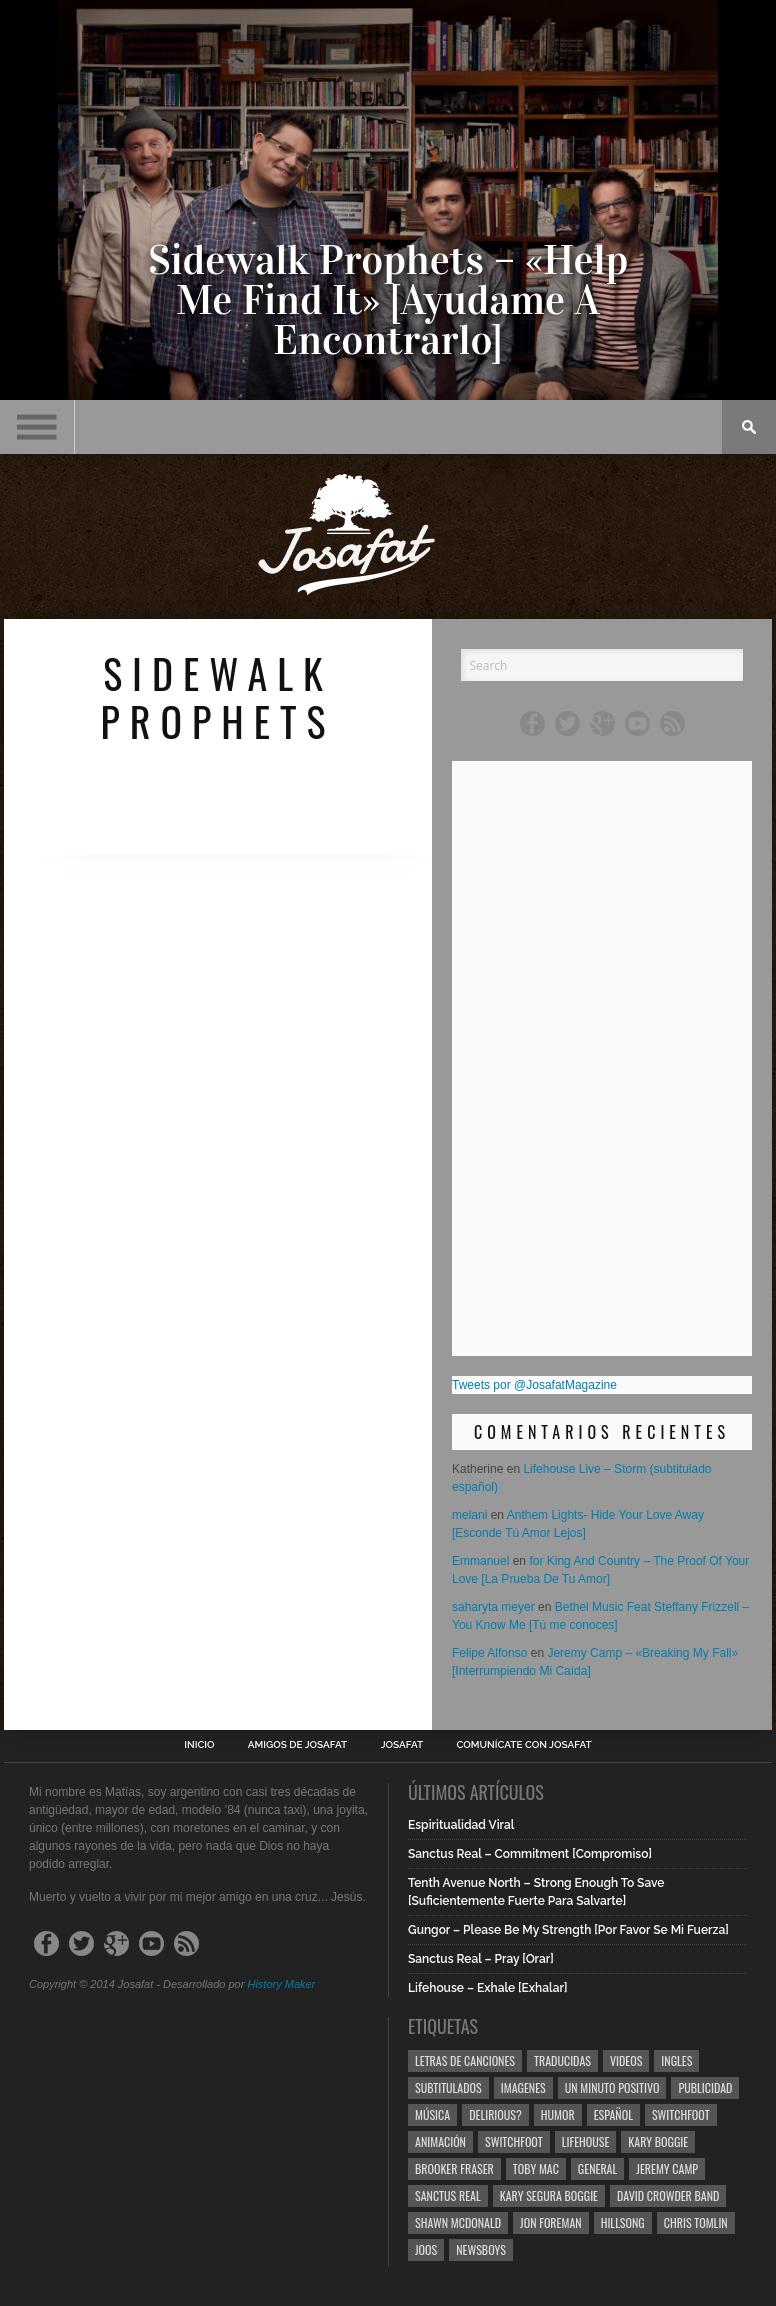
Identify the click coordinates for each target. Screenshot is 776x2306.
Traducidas (562, 2060)
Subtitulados (448, 2087)
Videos (626, 2060)
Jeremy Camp (667, 2168)
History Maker (281, 1984)
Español (613, 2114)
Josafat (402, 1745)
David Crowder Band (668, 2195)
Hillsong (623, 2222)
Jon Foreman (551, 2222)
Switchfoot (681, 2114)
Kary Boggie (658, 2141)
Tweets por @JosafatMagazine (534, 1385)
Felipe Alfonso (489, 1653)
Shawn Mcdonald (458, 2222)
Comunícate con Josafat (524, 1745)
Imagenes (523, 2087)
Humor (558, 2114)
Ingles (676, 2060)
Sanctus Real (448, 2195)
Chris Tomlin (696, 2222)
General (597, 2168)
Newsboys (481, 2249)
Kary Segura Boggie (549, 2195)
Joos (426, 2249)
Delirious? (495, 2114)
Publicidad (705, 2087)
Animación (440, 2141)
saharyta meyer (493, 1607)
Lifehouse (586, 2141)
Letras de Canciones (465, 2060)
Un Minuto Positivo (612, 2087)
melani (469, 1515)
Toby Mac (536, 2168)
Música (432, 2114)
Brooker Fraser (454, 2168)
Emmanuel (480, 1561)
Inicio (199, 1745)
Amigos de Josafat (297, 1745)
